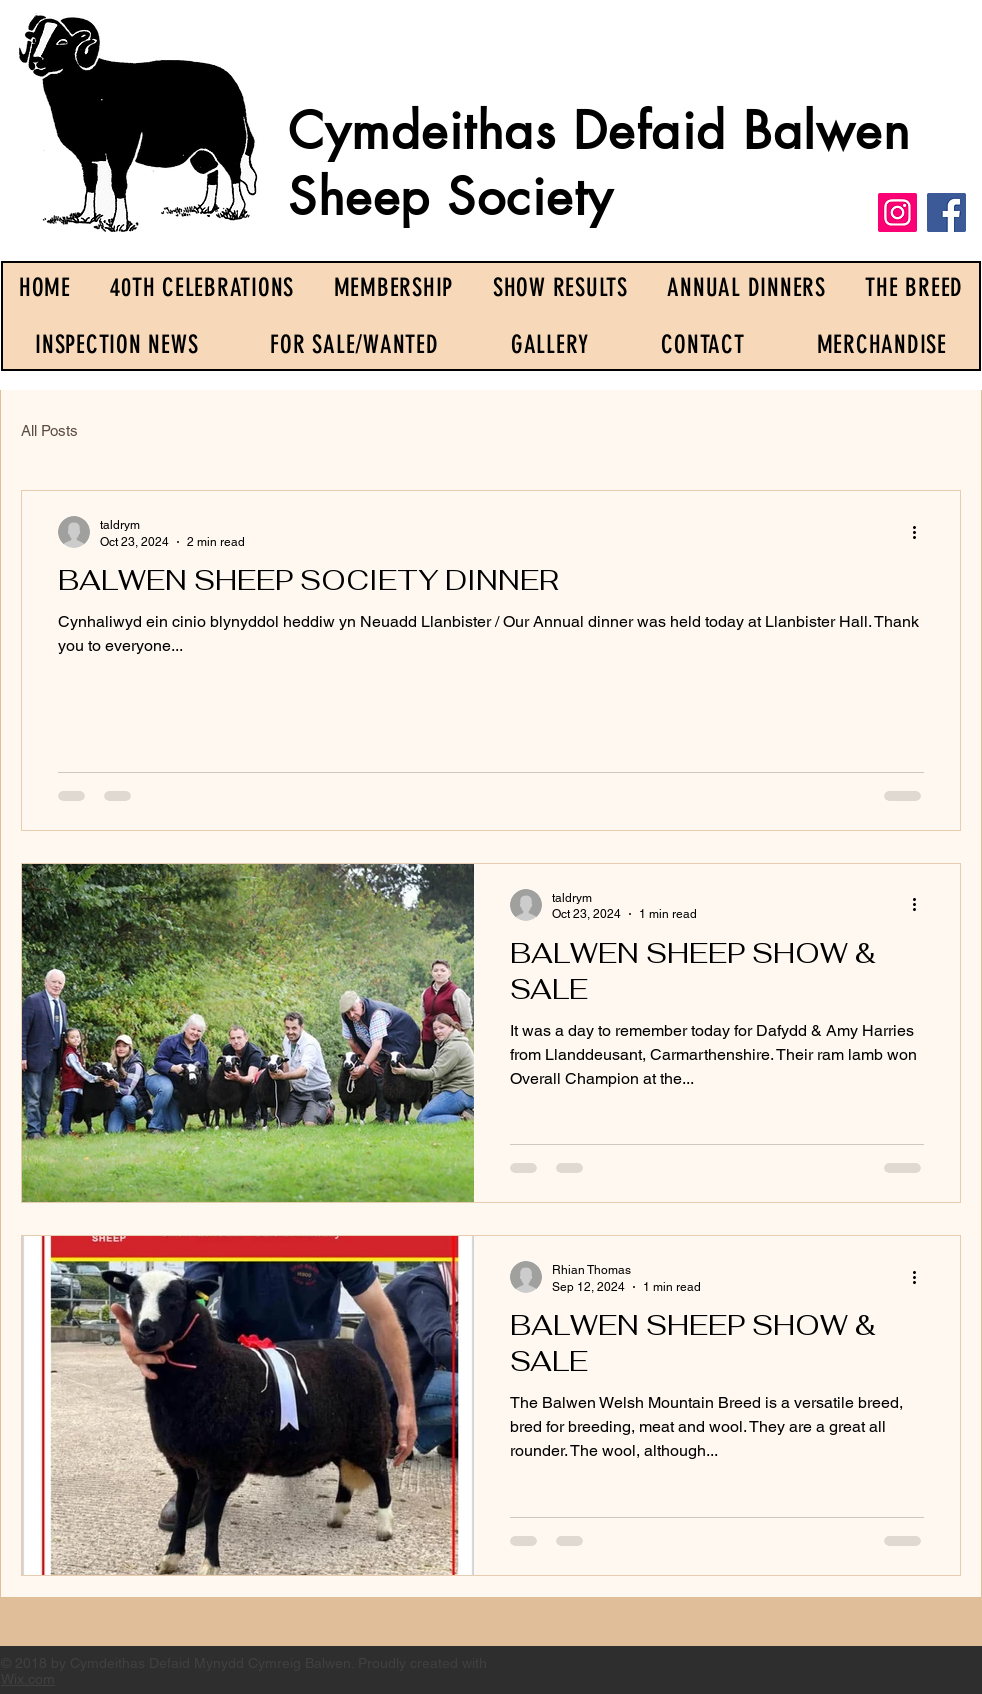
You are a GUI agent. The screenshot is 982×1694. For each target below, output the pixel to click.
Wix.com (28, 1679)
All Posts (49, 430)
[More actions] (921, 532)
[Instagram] (897, 212)
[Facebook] (946, 212)
